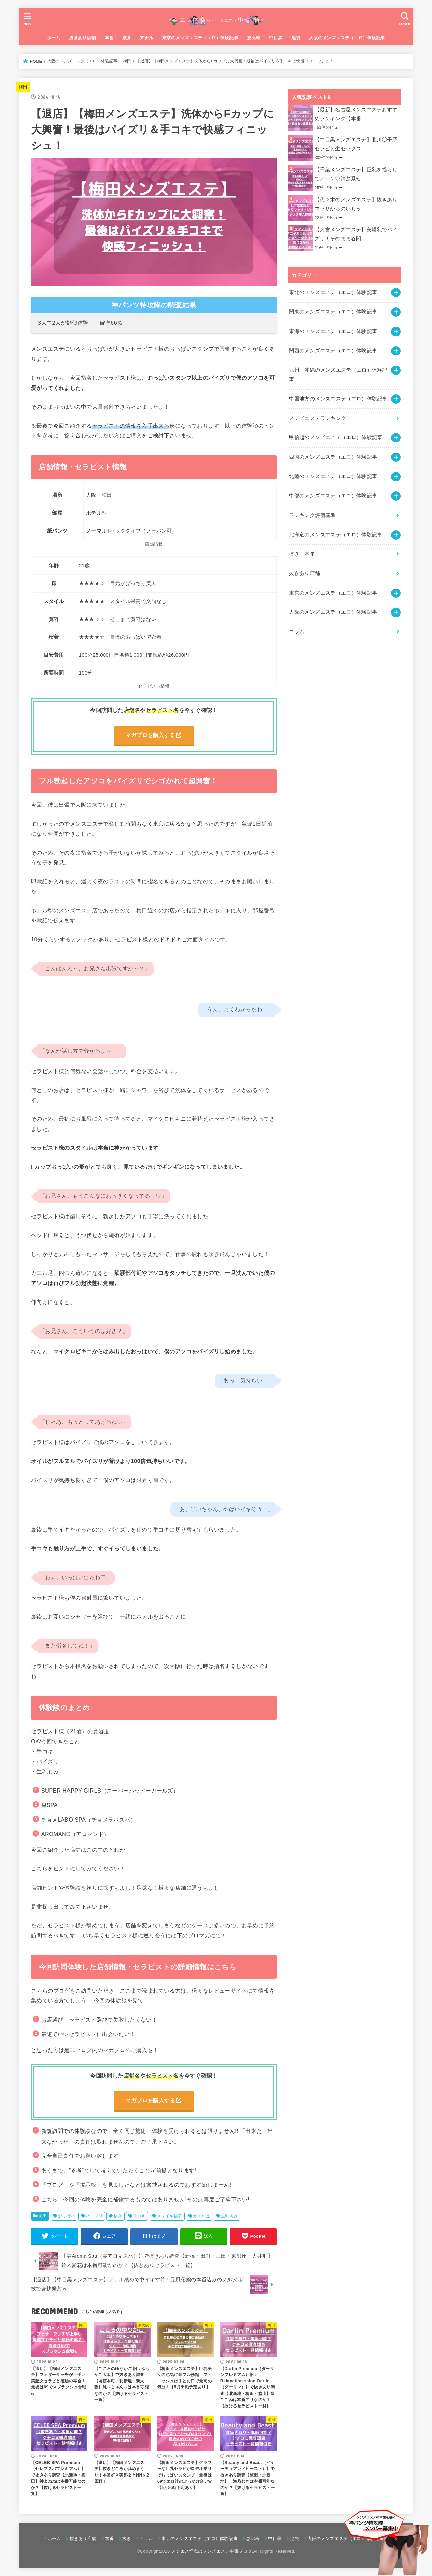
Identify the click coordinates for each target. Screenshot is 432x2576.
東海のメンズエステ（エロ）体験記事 (333, 331)
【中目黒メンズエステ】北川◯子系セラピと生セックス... (356, 144)
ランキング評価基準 (312, 515)
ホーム (53, 37)
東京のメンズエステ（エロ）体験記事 (200, 37)
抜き (126, 37)
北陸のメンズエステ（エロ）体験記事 (333, 476)
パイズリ (94, 2216)
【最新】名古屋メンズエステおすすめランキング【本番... (356, 114)
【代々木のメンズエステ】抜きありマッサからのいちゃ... (356, 204)
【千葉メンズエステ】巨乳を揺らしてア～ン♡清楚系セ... (356, 174)
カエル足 (201, 2216)
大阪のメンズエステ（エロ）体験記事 (347, 37)
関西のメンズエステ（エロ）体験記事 (333, 350)
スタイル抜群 (169, 2216)
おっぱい (66, 2216)
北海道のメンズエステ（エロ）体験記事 (335, 534)
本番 (109, 37)
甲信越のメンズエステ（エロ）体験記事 (335, 437)
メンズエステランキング (317, 418)
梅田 (23, 86)
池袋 (295, 37)
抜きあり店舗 (82, 37)
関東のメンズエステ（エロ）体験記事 (333, 311)
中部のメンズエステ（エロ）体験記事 (333, 495)
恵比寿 (254, 37)
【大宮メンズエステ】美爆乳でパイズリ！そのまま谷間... (356, 234)
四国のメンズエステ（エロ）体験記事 (333, 457)
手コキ (139, 2216)
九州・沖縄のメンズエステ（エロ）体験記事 (338, 374)
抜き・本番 (302, 554)
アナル (146, 37)
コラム (296, 631)
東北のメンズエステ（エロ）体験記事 (333, 292)
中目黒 (275, 37)
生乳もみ (229, 2216)
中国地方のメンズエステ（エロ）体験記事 (338, 398)
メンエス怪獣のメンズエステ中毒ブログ (211, 2551)
